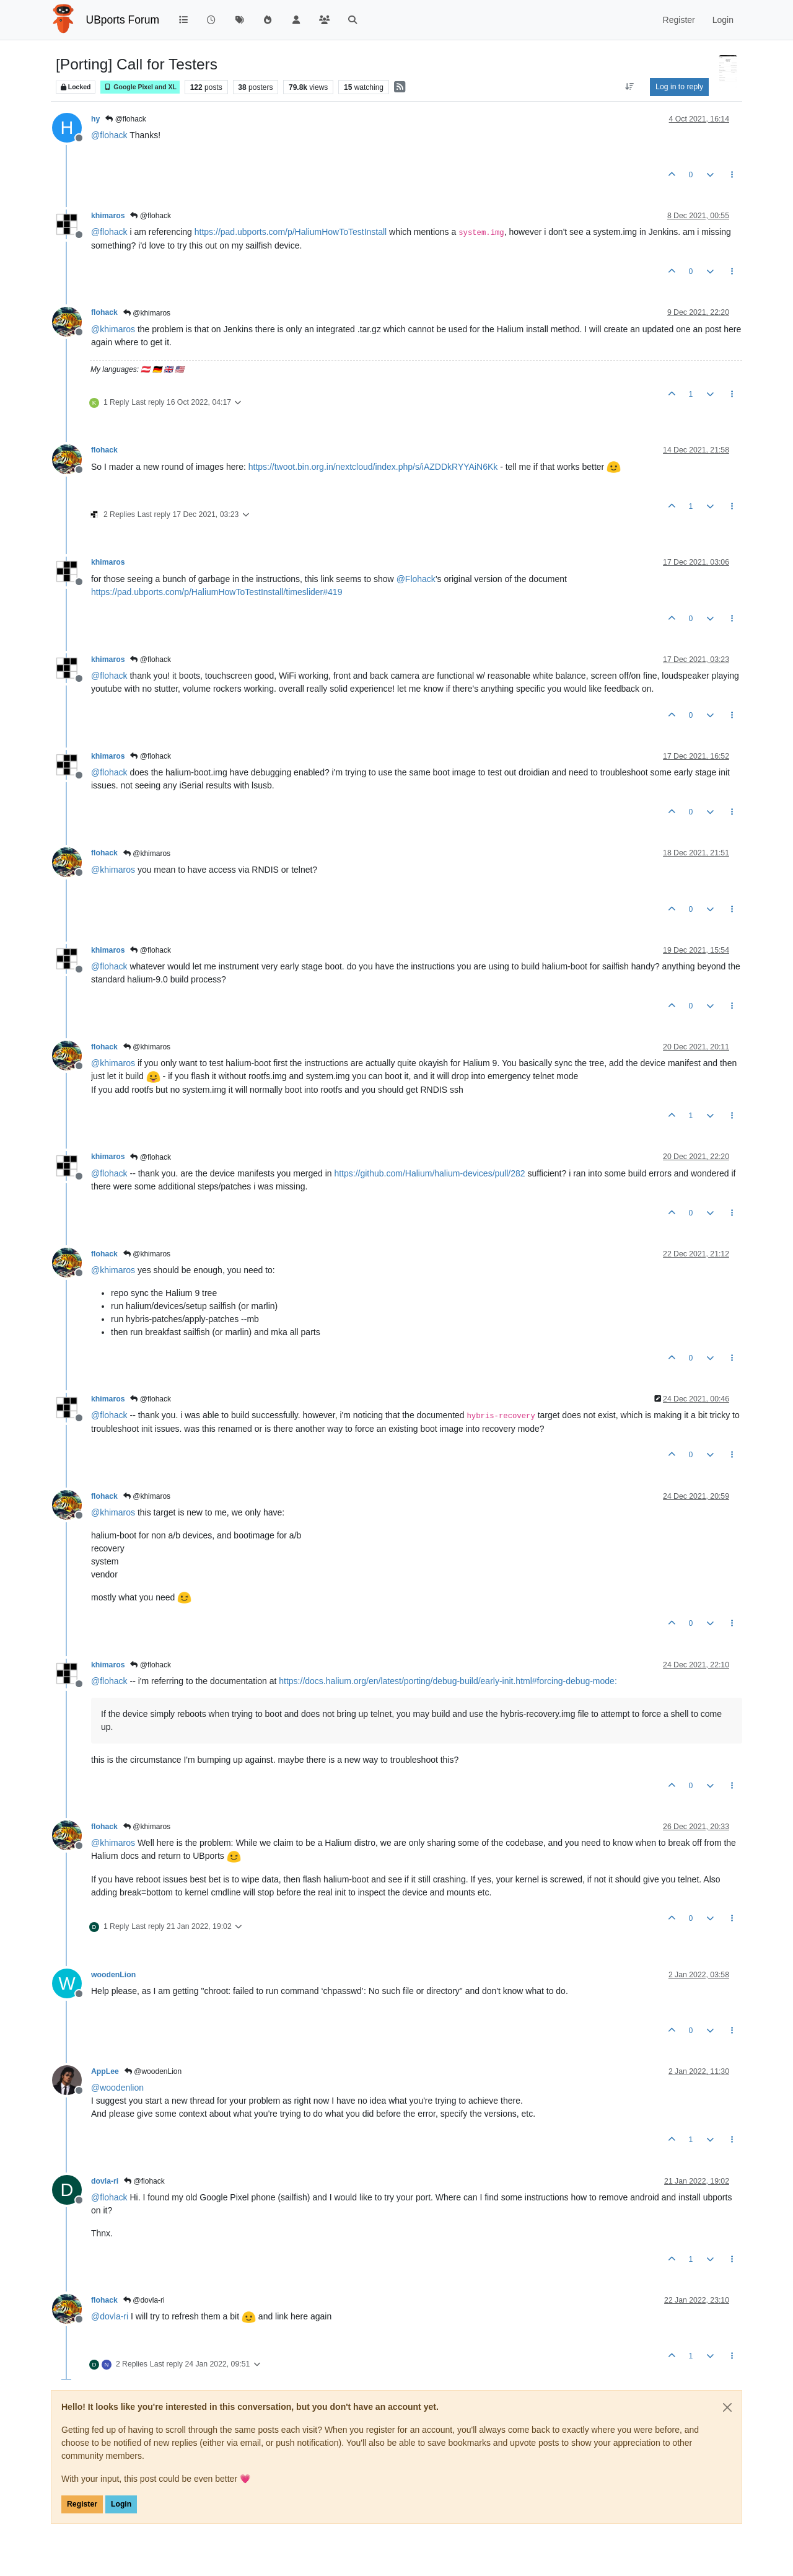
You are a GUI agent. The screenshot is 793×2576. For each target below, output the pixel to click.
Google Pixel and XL (140, 87)
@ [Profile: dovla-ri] (109, 2316)
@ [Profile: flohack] (109, 135)
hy (95, 119)
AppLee (105, 2071)
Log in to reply (679, 86)
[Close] (727, 2407)
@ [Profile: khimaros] (113, 329)
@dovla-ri (144, 2300)
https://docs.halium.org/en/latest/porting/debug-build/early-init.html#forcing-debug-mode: (448, 1681)
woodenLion (113, 1974)
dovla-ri (104, 2181)
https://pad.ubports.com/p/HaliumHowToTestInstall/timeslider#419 (216, 592)
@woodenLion (153, 2071)
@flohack (125, 119)
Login (121, 2504)
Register (82, 2504)
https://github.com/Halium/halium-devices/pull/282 (429, 1173)
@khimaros (146, 313)
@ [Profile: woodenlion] (117, 2088)
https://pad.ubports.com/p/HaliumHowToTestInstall (291, 232)
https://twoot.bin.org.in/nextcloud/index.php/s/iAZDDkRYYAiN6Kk (373, 467)
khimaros (108, 215)
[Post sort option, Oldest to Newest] (630, 86)
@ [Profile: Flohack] (416, 579)
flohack (104, 312)
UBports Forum (123, 20)
